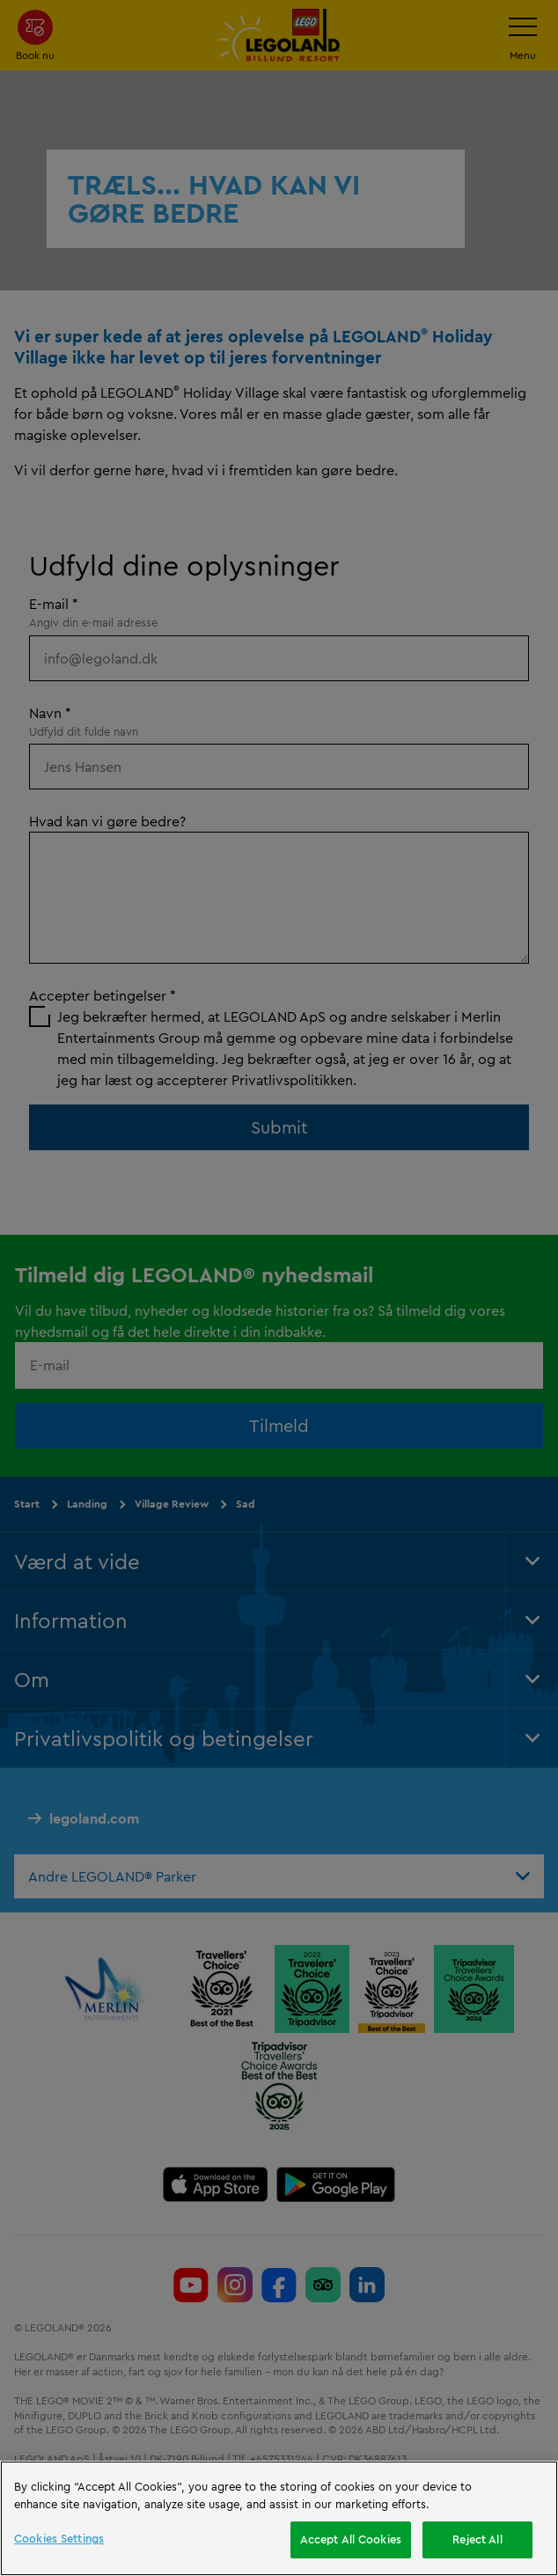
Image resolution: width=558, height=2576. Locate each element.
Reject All (477, 2539)
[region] (279, 2518)
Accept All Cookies (350, 2539)
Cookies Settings (59, 2538)
